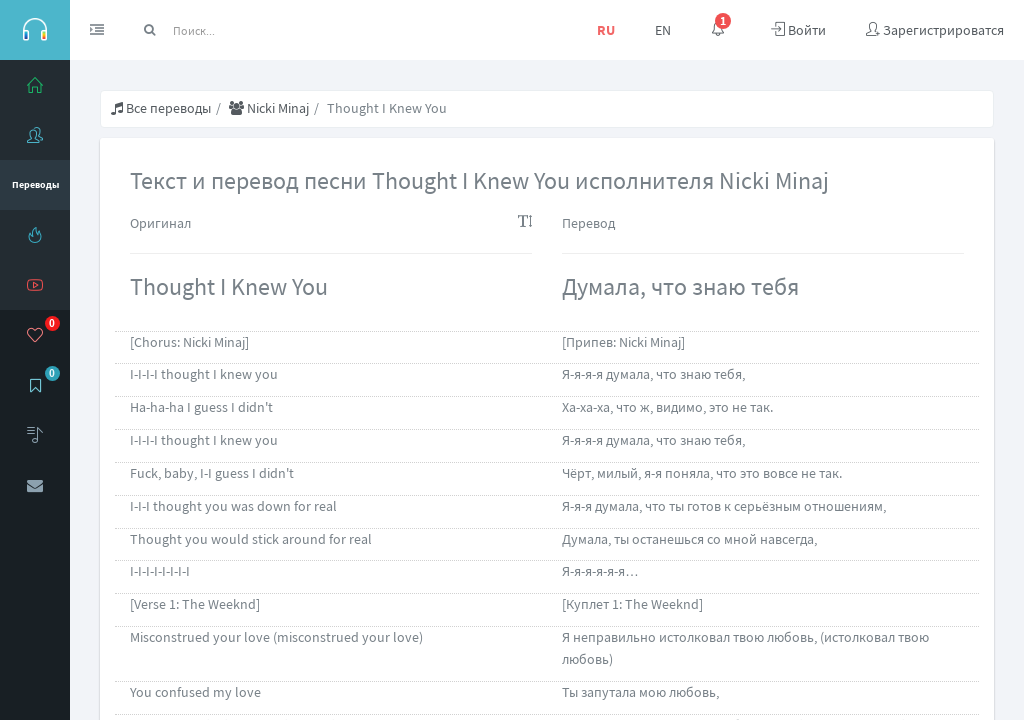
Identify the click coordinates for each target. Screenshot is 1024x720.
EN (663, 30)
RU (606, 30)
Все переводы (161, 108)
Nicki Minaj (269, 108)
